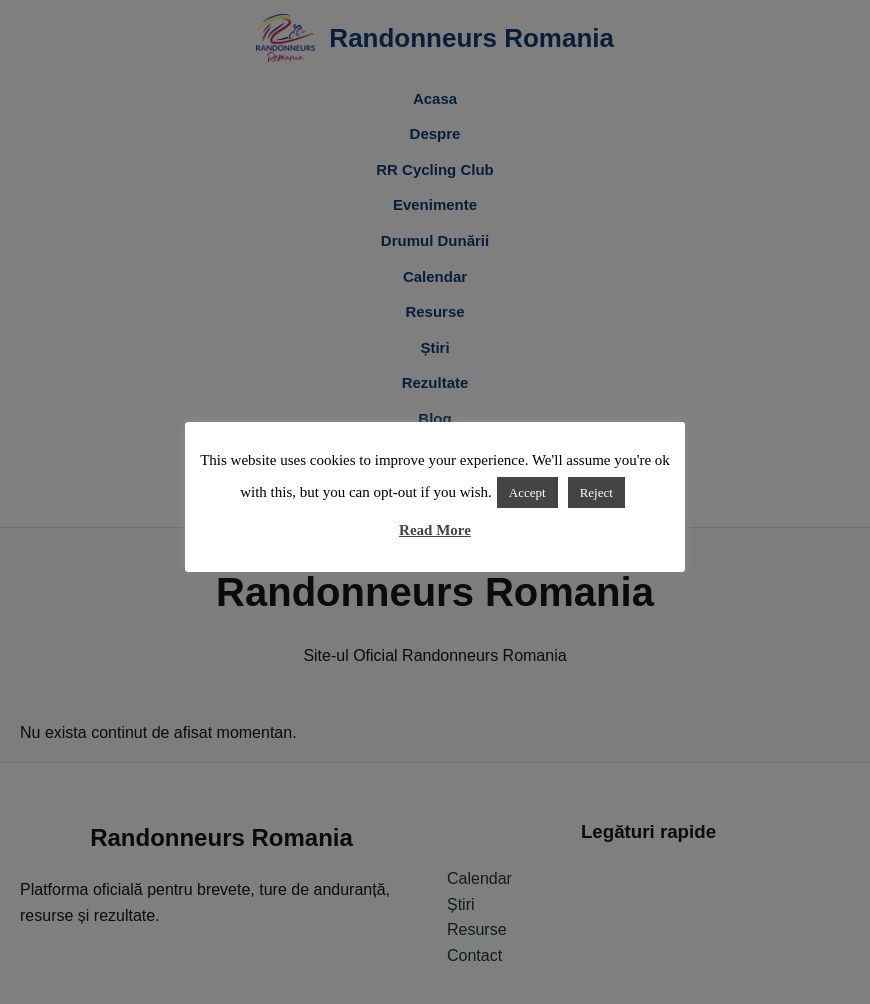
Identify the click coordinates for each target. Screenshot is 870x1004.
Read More (435, 530)
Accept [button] (527, 492)
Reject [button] (596, 492)
